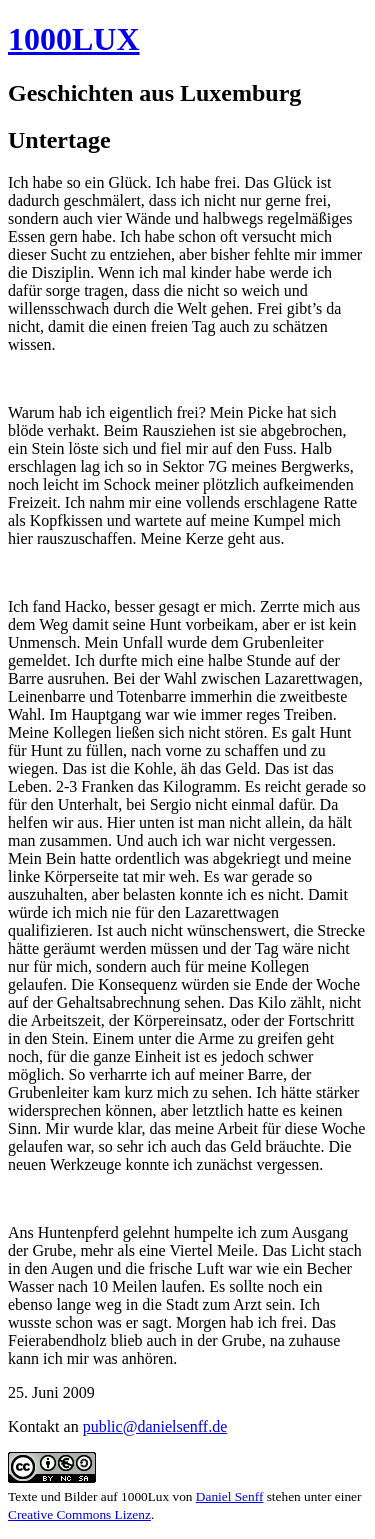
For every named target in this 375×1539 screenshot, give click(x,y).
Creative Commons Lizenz (79, 1514)
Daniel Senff (230, 1496)
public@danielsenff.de (155, 1426)
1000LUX (74, 39)
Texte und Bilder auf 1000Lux (88, 1496)
